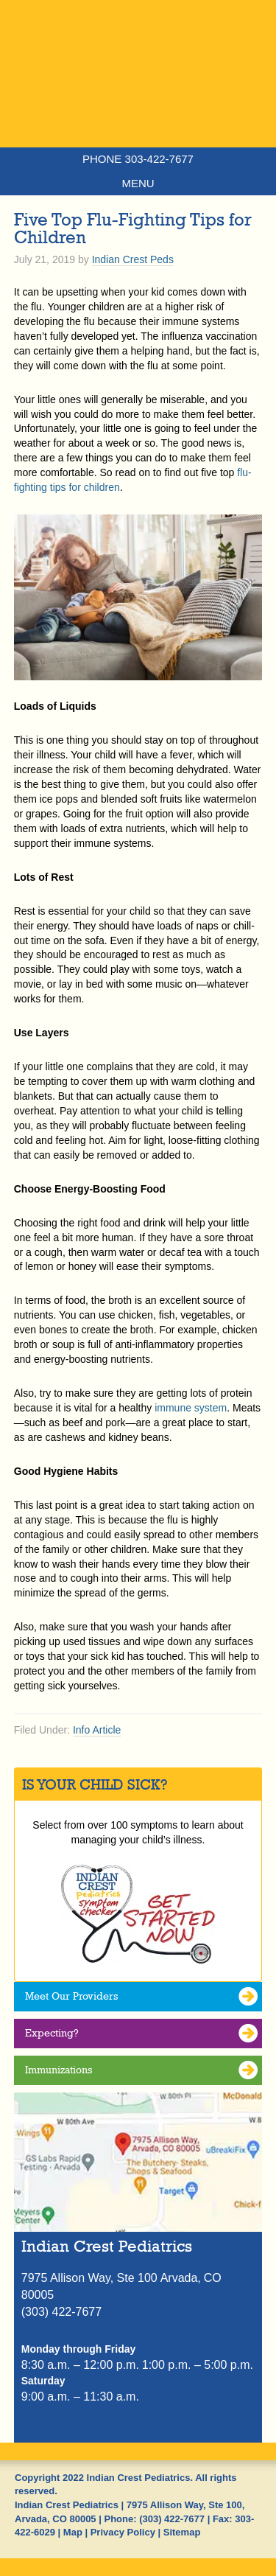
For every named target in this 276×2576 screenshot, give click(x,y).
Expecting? (52, 2033)
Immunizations (58, 2070)
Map (72, 2532)
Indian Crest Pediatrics (138, 99)
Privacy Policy (123, 2532)
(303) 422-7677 (172, 2518)
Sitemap (182, 2532)
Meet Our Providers (71, 1996)
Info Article (97, 1730)
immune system (191, 1408)
